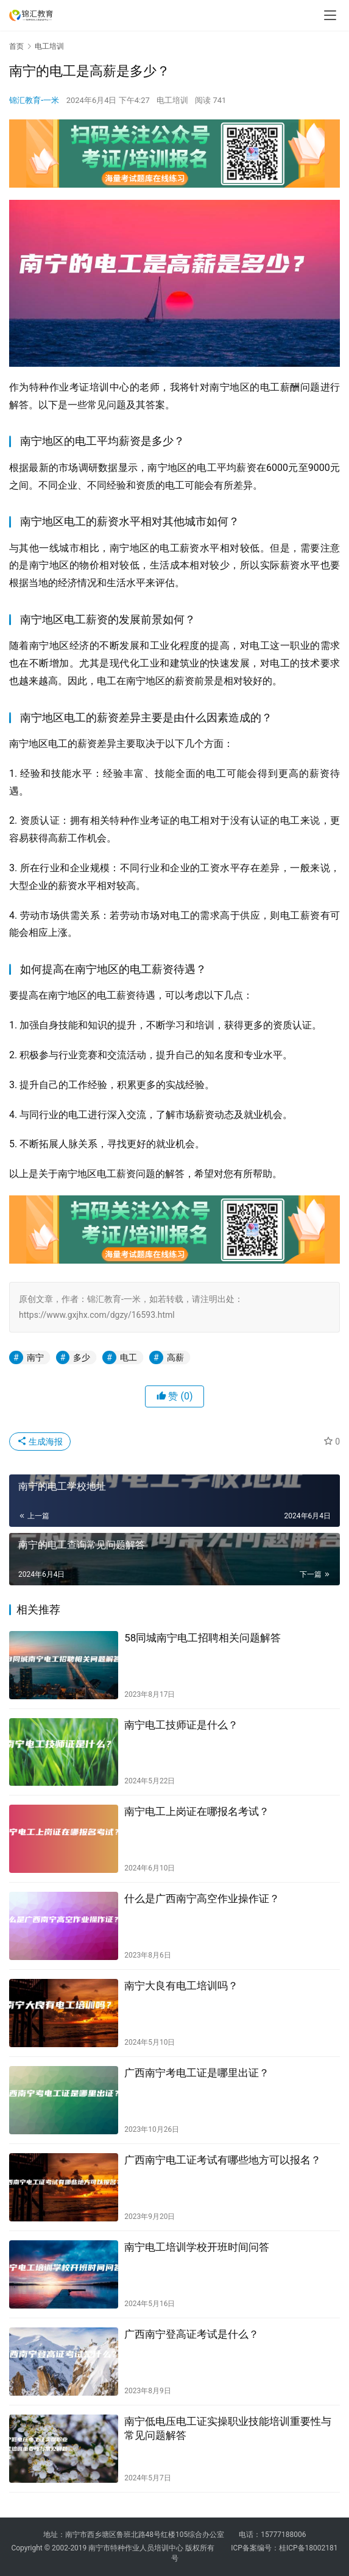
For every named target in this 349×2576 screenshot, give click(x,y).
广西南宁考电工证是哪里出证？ (196, 2073)
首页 (16, 46)
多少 (81, 1357)
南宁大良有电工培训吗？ (181, 1986)
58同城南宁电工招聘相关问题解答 (202, 1638)
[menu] (330, 15)
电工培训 (172, 100)
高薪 (175, 1357)
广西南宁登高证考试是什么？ (191, 2334)
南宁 (35, 1357)
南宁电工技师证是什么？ (181, 1725)
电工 (128, 1357)
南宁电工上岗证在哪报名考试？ (196, 1811)
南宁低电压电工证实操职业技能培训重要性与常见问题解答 (227, 2428)
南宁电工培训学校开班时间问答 (196, 2247)
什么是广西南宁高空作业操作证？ (202, 1898)
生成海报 (40, 1441)
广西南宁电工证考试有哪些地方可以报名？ (222, 2160)
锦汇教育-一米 (34, 100)
